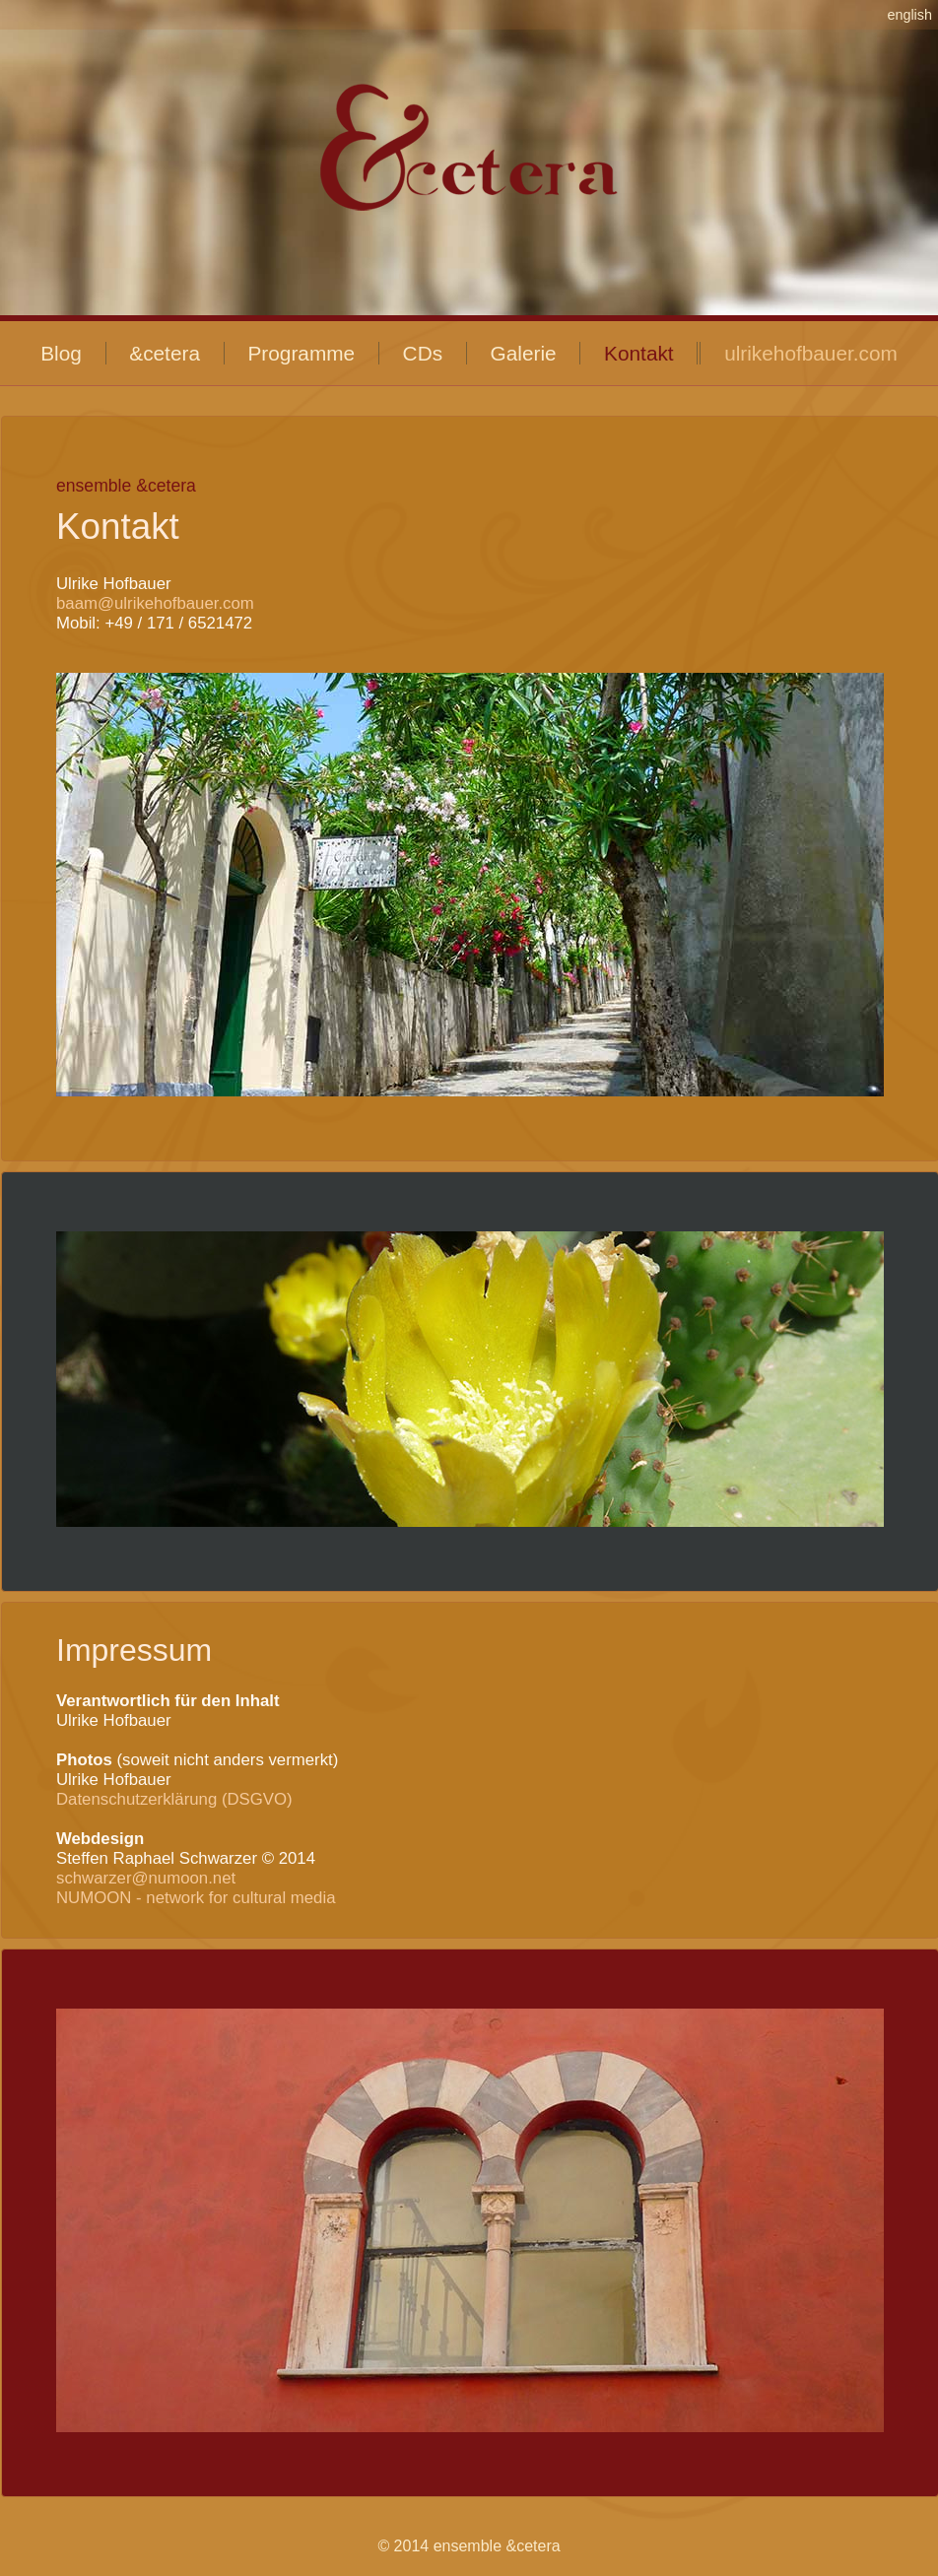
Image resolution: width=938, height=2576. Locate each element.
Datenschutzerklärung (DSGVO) (174, 1799)
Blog (61, 353)
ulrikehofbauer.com (811, 353)
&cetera (164, 353)
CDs (422, 353)
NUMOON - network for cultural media (196, 1897)
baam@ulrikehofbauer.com (155, 603)
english (909, 15)
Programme (301, 353)
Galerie (524, 353)
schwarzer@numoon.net (145, 1878)
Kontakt (639, 353)
